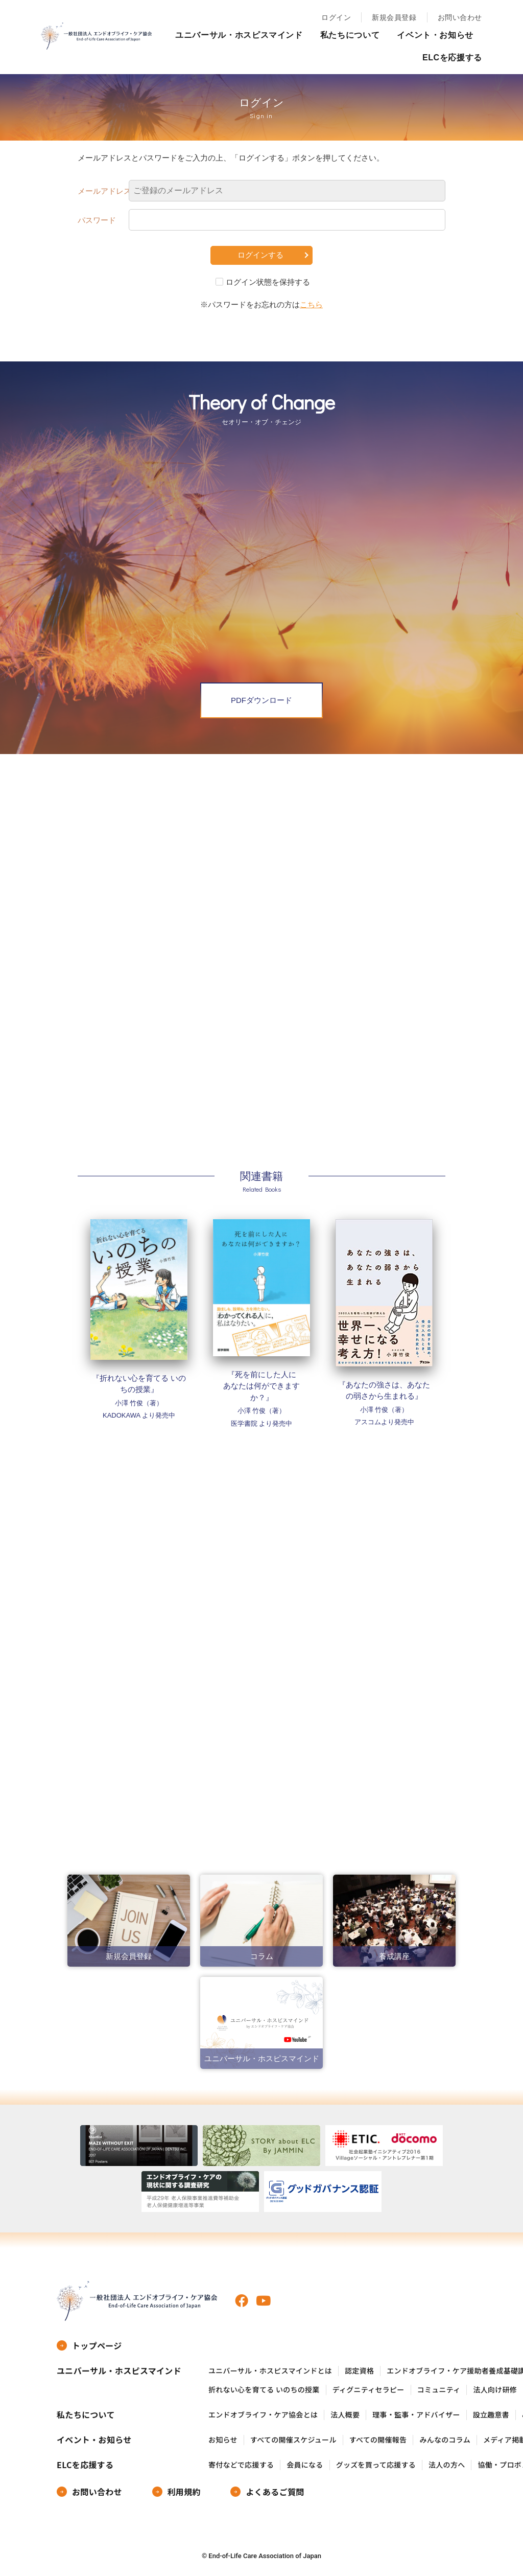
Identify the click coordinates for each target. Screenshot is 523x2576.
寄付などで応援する (241, 2465)
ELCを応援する (452, 57)
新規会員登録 (394, 17)
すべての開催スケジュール (293, 2440)
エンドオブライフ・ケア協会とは (263, 2415)
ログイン (336, 17)
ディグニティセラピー (368, 2390)
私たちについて (349, 35)
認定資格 (359, 2371)
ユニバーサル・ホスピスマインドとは (270, 2371)
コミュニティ (439, 2390)
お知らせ (222, 2440)
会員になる (305, 2465)
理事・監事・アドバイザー (416, 2415)
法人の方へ (447, 2465)
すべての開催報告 (378, 2440)
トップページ (97, 2345)
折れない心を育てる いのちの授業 (264, 2390)
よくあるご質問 (275, 2492)
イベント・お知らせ (435, 35)
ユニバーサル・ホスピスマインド (239, 35)
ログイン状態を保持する (268, 282)
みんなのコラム (444, 2440)
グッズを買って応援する (376, 2465)
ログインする (260, 254)
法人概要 (345, 2415)
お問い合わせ (460, 17)
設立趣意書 (491, 2415)
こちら (311, 304)
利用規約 (184, 2492)
